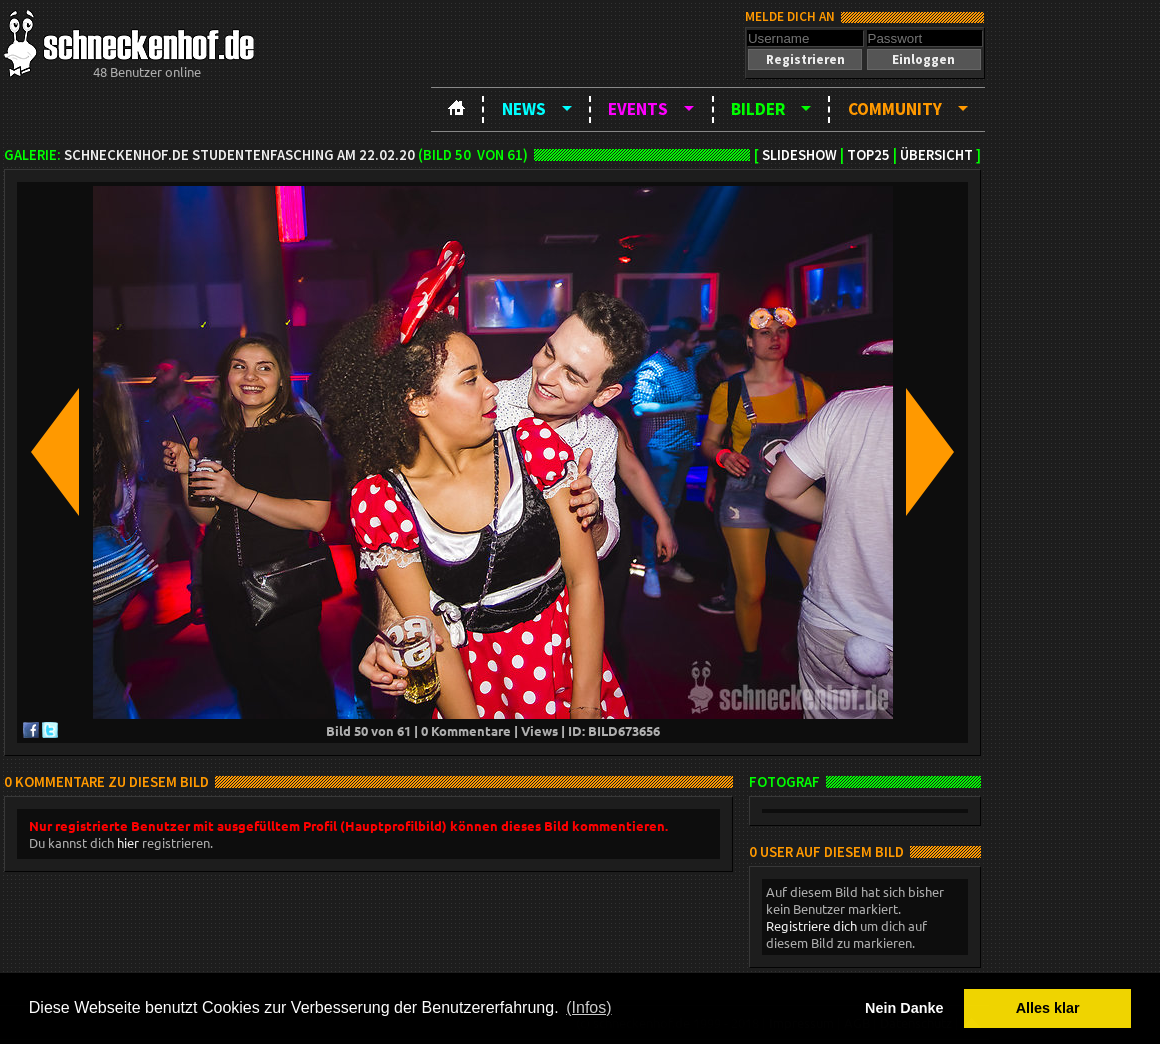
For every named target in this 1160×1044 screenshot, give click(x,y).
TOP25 (868, 155)
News (524, 109)
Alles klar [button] (1048, 1008)
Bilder (758, 109)
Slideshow (799, 155)
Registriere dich (811, 925)
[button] (805, 59)
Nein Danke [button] (904, 1008)
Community (895, 109)
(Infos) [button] (588, 1007)
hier (128, 842)
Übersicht (936, 155)
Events (638, 109)
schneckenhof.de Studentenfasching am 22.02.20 (239, 155)
